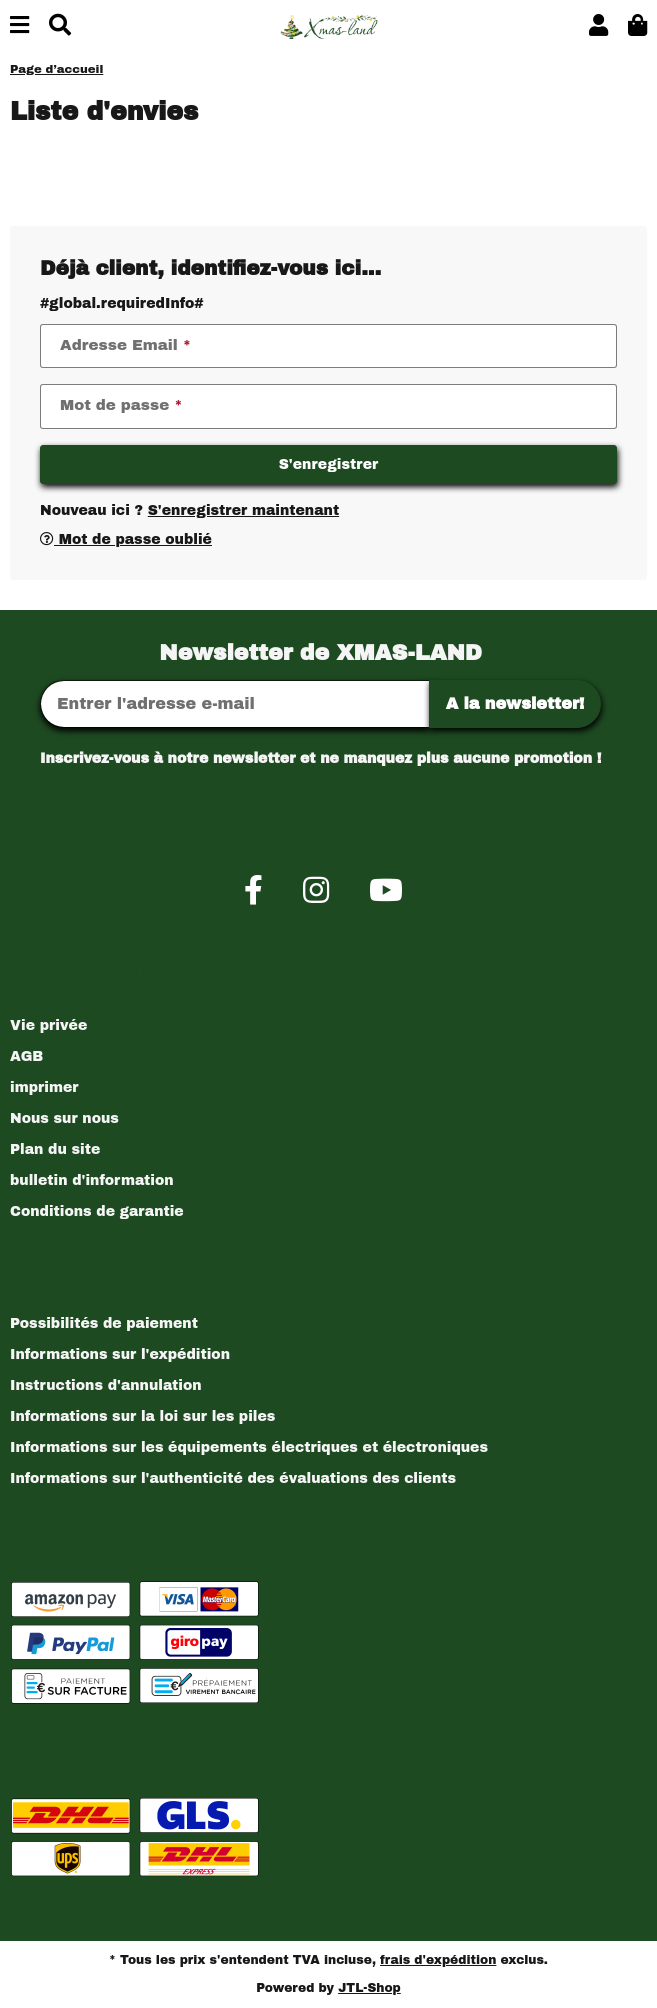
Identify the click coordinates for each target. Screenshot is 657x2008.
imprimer (44, 1087)
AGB (26, 1056)
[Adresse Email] (235, 704)
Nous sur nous (64, 1118)
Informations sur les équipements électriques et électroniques (249, 1447)
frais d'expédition (438, 1960)
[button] (598, 26)
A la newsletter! (515, 703)
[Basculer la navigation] (19, 26)
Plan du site (55, 1149)
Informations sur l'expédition (120, 1354)
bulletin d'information (92, 1180)
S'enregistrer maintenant (243, 510)
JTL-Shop (369, 1988)
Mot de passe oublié (126, 539)
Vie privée (48, 1025)
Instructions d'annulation (106, 1385)
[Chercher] (60, 26)
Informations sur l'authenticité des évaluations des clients (233, 1478)
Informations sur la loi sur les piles (142, 1416)
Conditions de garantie (97, 1211)
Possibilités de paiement (104, 1323)
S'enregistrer (329, 464)
